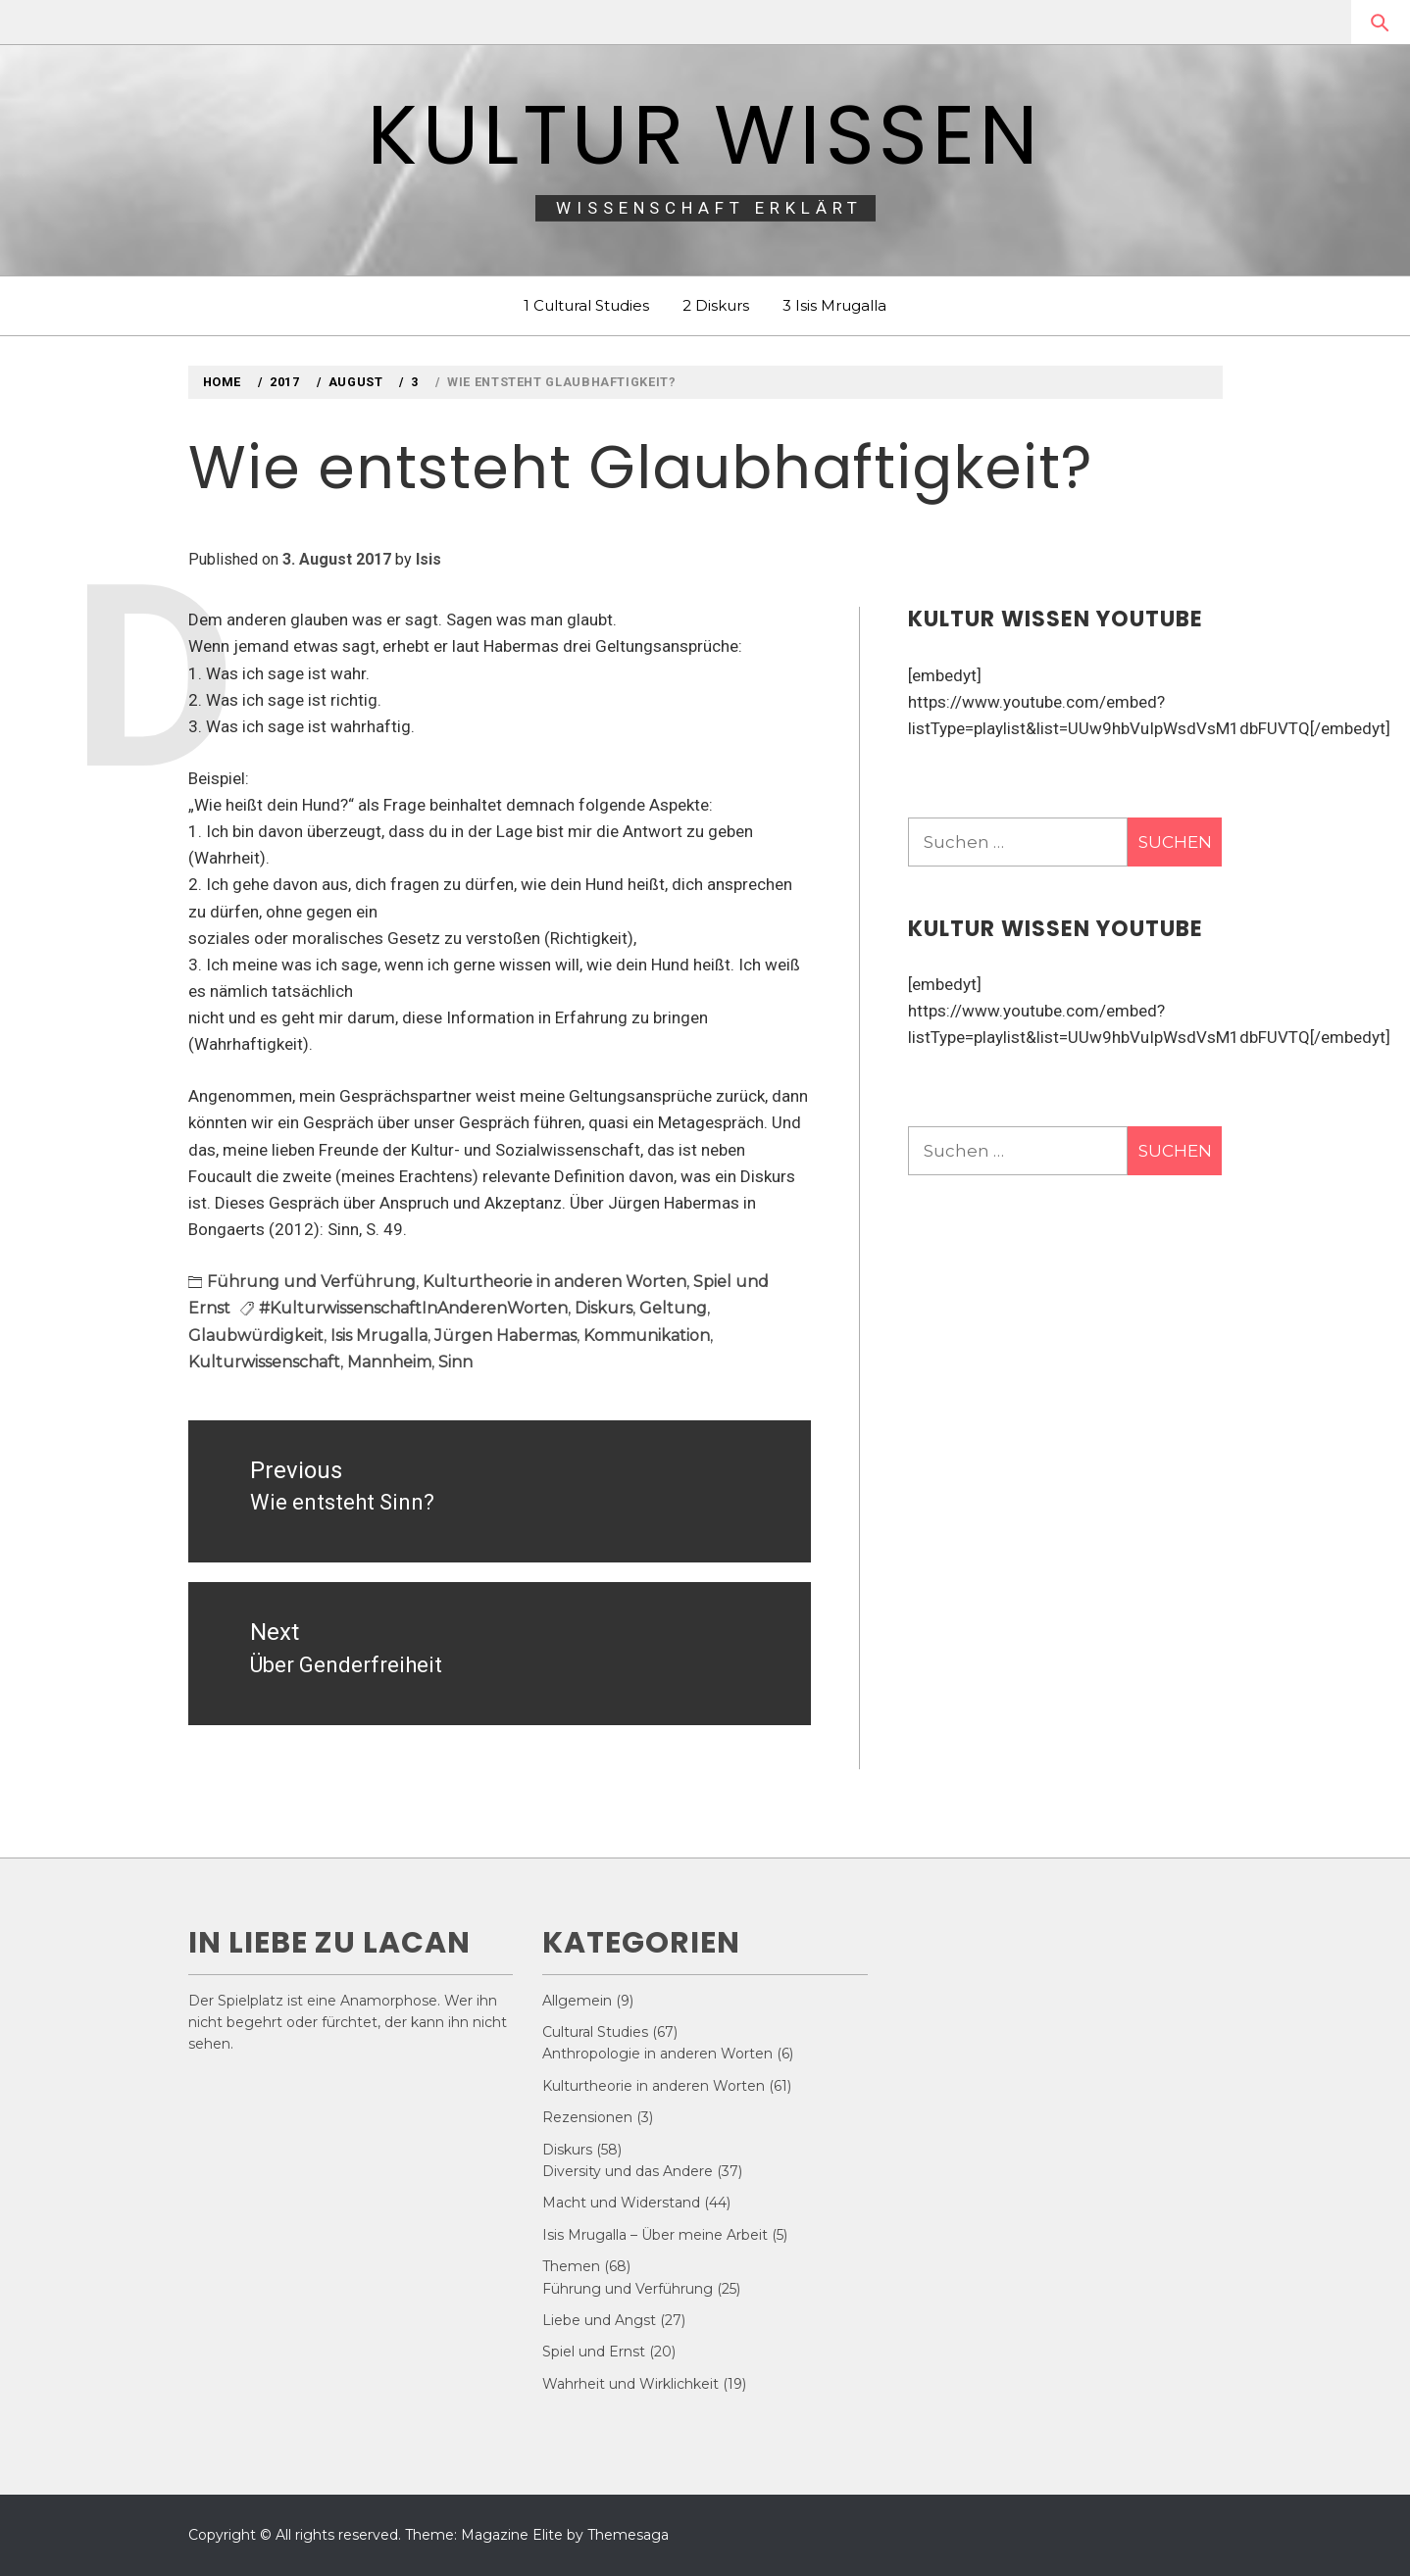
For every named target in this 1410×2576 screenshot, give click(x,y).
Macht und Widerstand (621, 2202)
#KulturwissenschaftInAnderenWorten (413, 1308)
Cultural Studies (595, 2032)
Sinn (455, 1362)
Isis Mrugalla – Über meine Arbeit (655, 2235)
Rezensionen (587, 2117)
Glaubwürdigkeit (256, 1335)
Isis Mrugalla (379, 1335)
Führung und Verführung (311, 1281)
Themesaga (628, 2535)
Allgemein (577, 2000)
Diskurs (603, 1308)
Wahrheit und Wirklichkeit (630, 2384)
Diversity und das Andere (627, 2171)
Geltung (673, 1308)
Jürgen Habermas (505, 1335)
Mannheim (389, 1362)
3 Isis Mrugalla (834, 305)
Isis (428, 559)
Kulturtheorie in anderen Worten (554, 1281)
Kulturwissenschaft (264, 1362)
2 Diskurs (715, 305)
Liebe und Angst (599, 2320)
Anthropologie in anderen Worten (657, 2053)
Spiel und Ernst (593, 2351)
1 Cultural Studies (586, 305)
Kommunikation (646, 1335)
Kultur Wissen (704, 134)
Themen (571, 2266)
